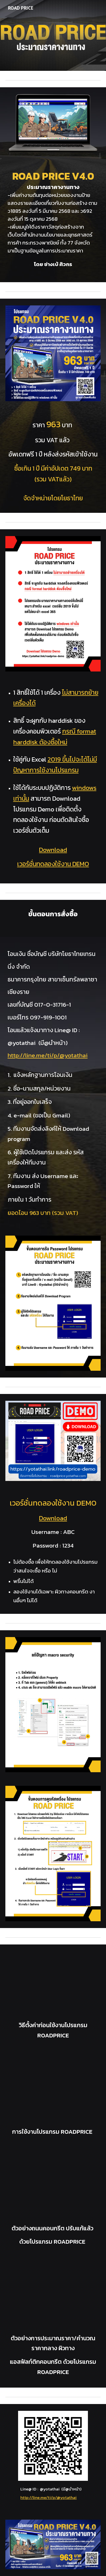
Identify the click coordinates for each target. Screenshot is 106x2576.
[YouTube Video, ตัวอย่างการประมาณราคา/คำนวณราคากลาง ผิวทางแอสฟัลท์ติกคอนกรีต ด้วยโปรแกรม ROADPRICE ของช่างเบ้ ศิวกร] (53, 2296)
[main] (53, 221)
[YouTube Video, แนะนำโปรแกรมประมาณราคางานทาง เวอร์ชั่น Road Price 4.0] (53, 1983)
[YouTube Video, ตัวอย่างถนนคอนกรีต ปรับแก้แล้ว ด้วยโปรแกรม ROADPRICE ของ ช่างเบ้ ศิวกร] (53, 2186)
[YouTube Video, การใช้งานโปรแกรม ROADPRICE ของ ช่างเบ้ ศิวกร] (53, 2090)
